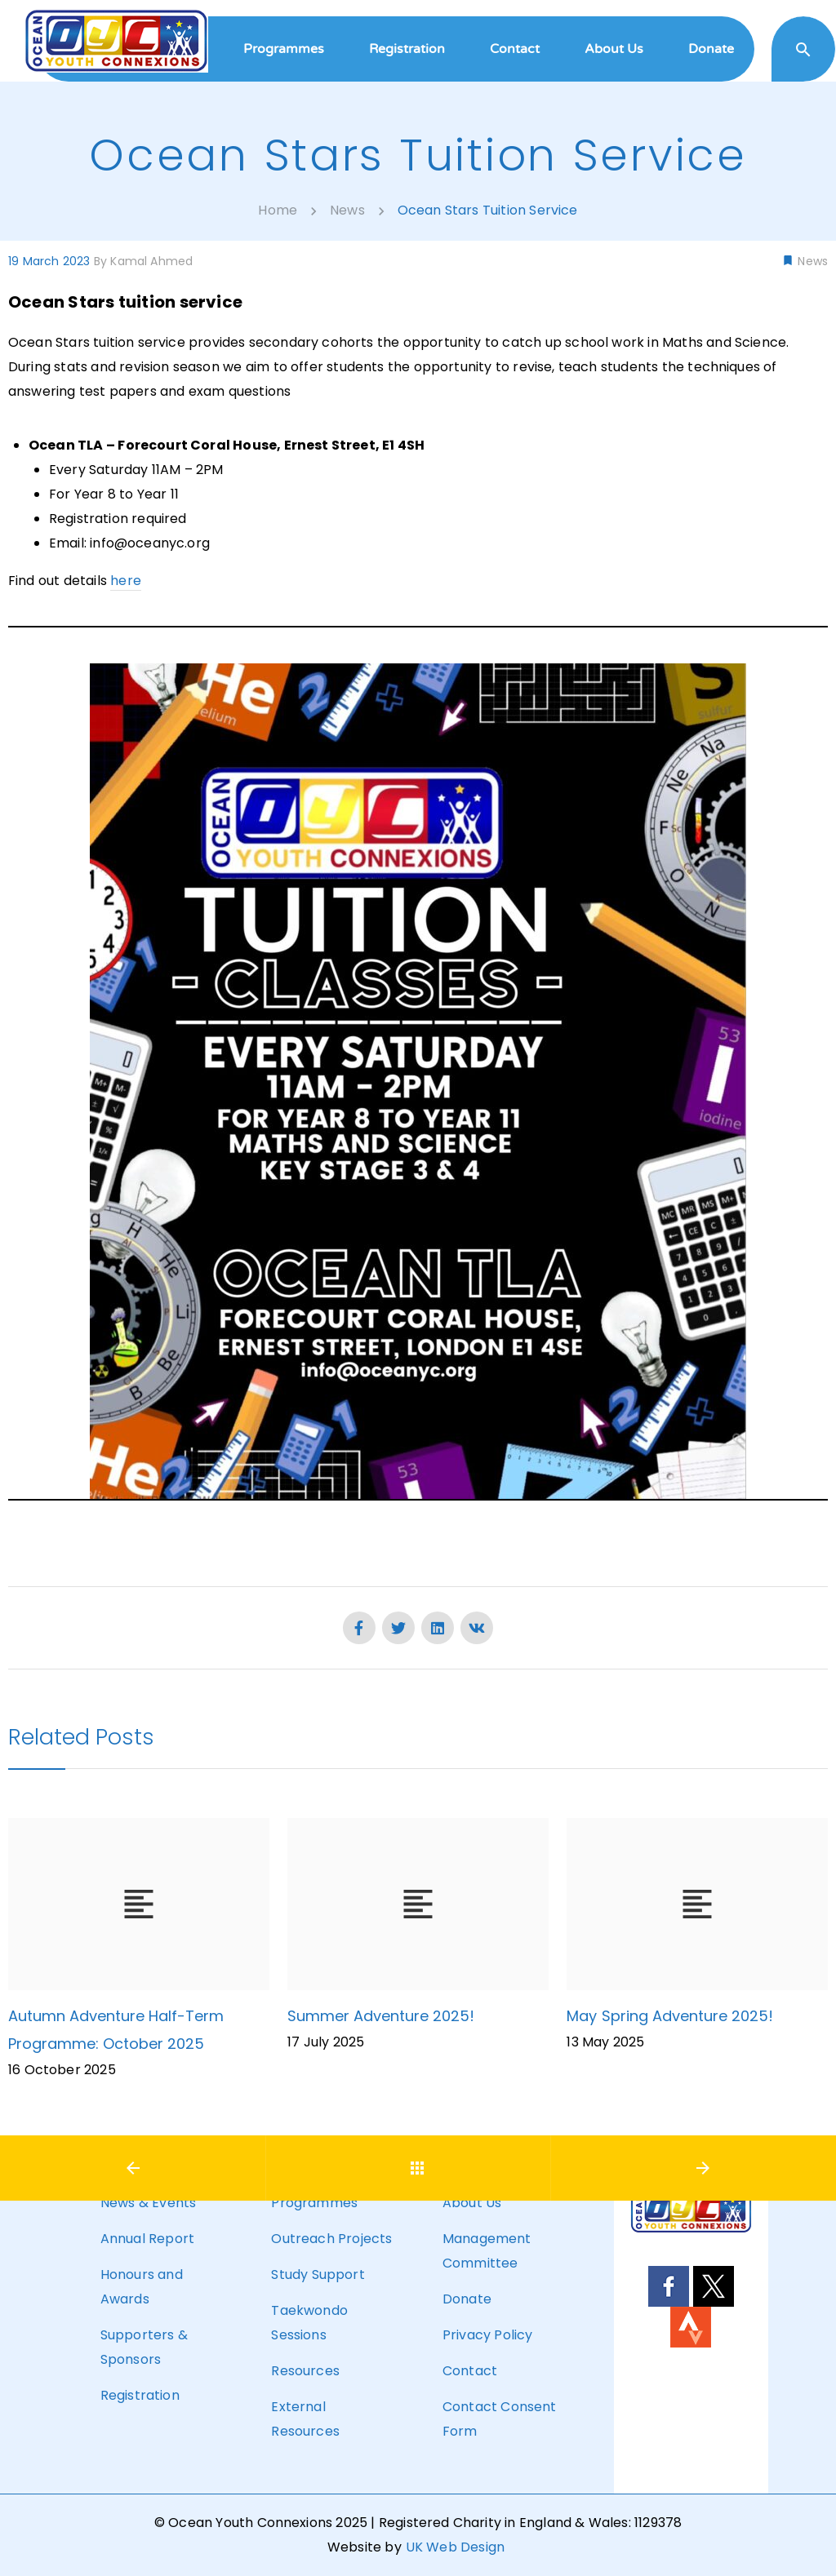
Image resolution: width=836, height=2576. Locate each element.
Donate (466, 2299)
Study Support (317, 2274)
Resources (305, 2370)
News (811, 261)
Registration (140, 2395)
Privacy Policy (487, 2334)
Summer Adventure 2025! (380, 2016)
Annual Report (147, 2238)
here (125, 580)
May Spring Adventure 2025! (669, 2016)
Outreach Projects (331, 2238)
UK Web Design (455, 2547)
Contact (469, 2370)
